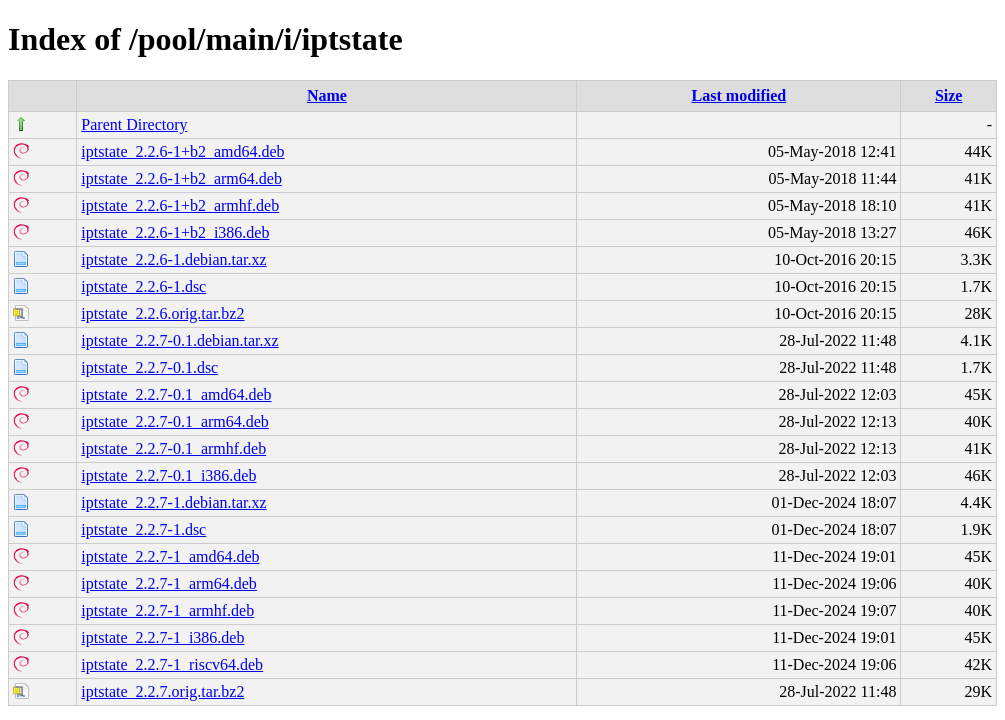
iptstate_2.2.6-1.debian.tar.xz (173, 259)
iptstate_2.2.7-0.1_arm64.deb (175, 421)
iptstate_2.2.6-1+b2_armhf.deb (180, 205)
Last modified (739, 95)
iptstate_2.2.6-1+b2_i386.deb (175, 232)
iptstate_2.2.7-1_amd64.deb (170, 556)
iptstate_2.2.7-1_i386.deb (162, 637)
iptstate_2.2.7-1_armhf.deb (167, 610)
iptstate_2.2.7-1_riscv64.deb (172, 664)
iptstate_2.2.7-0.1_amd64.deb (176, 394)
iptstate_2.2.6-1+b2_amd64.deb (182, 151)
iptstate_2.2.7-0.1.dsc (149, 367)
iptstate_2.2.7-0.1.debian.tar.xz (179, 340)
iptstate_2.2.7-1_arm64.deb (169, 583)
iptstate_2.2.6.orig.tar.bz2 (162, 313)
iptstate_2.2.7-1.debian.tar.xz (173, 502)
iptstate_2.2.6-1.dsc (143, 286)
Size (949, 95)
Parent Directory (134, 124)
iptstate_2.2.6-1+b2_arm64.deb (181, 178)
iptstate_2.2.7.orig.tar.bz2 (162, 691)
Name (327, 95)
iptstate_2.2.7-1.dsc (143, 529)
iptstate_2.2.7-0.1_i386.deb (168, 475)
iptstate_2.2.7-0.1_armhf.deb (173, 448)
